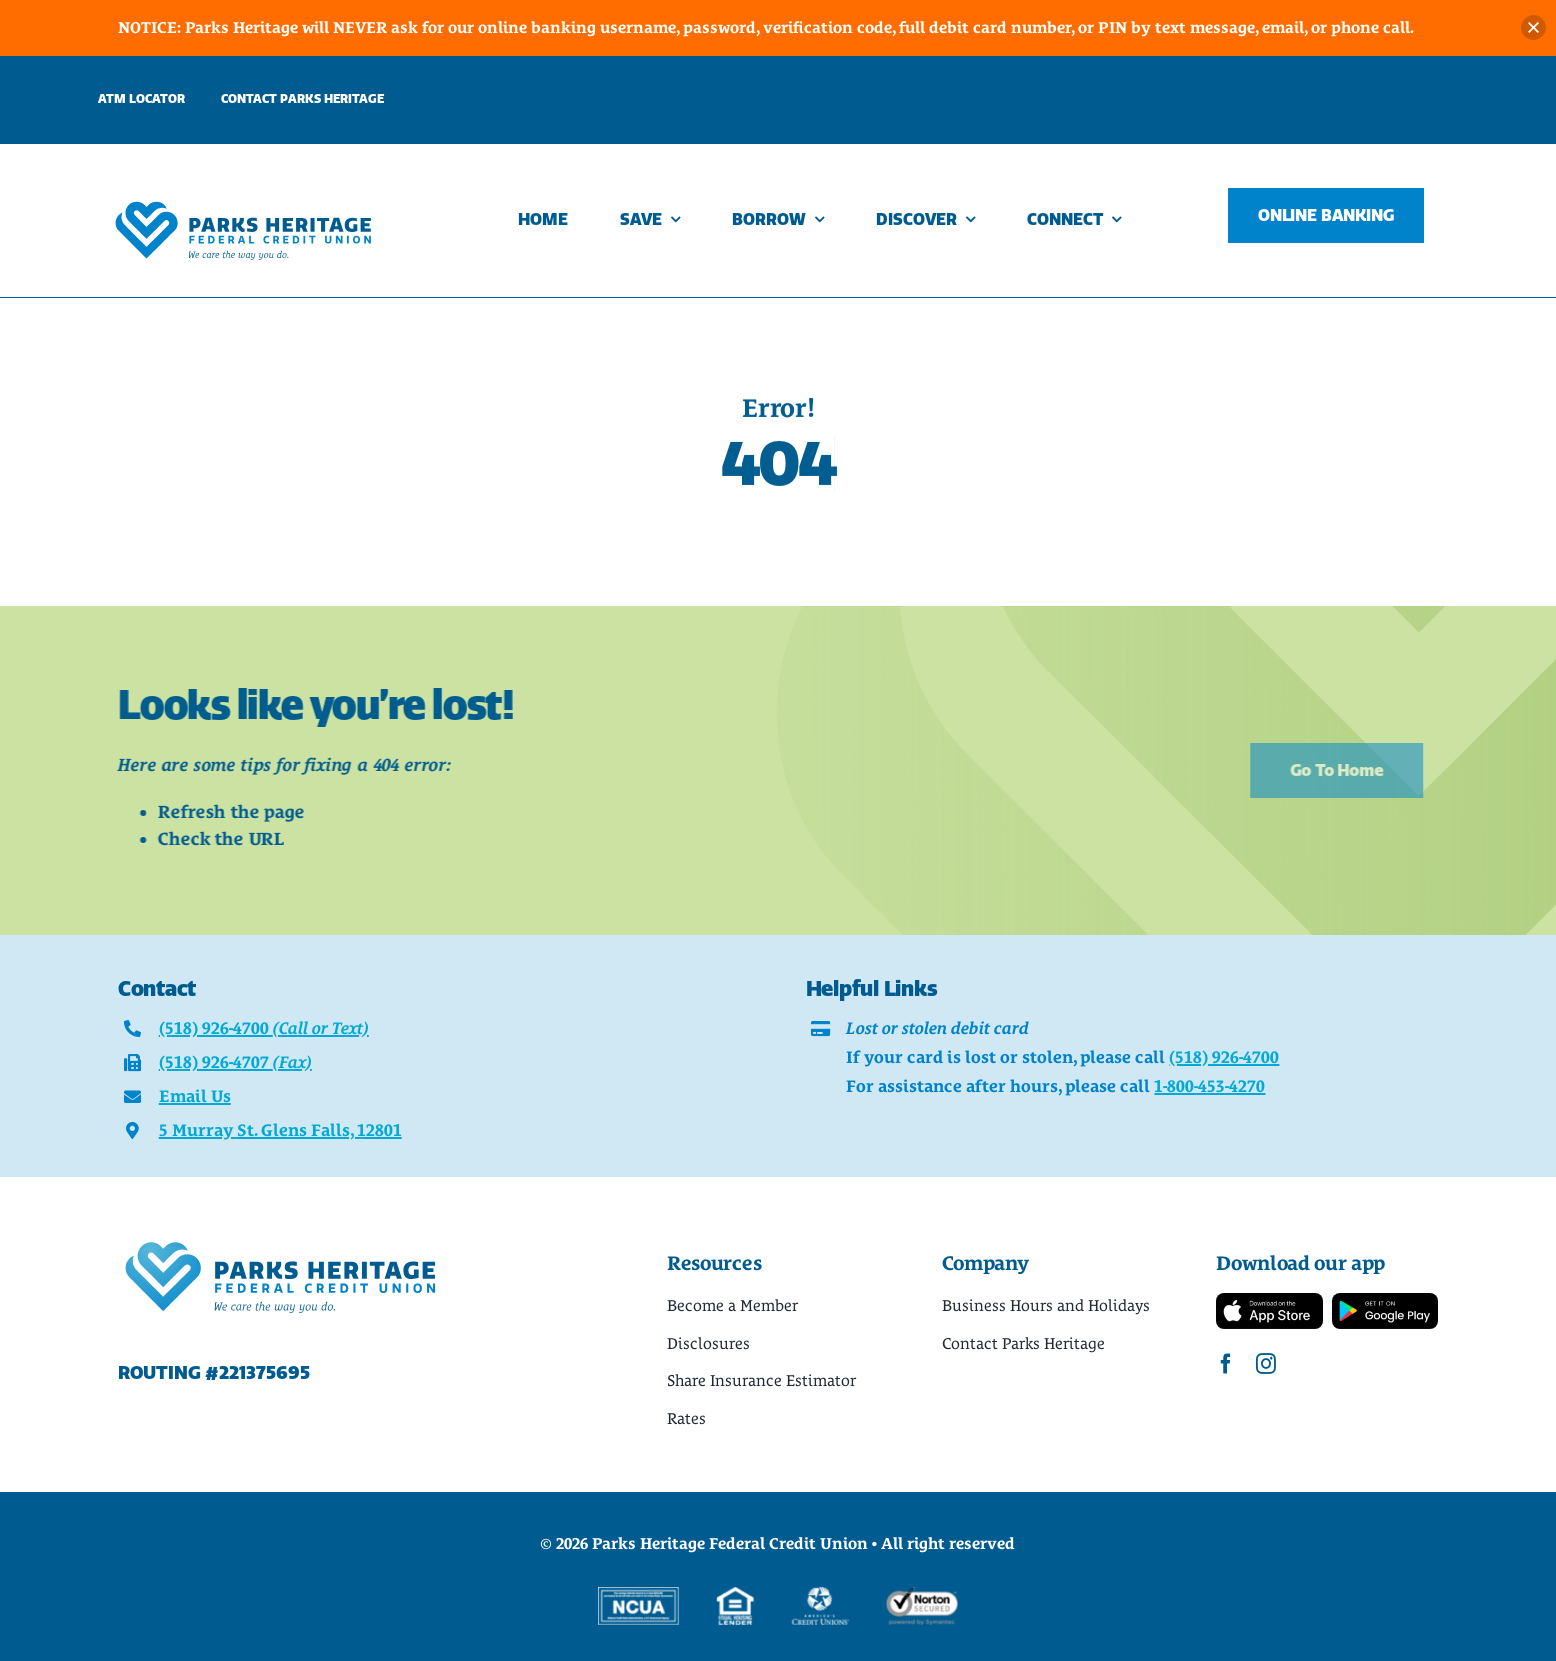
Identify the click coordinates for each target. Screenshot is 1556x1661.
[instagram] (1266, 1364)
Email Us (195, 1096)
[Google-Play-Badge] (1385, 1301)
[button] (1533, 27)
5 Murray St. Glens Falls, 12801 (280, 1130)
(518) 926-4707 (235, 1062)
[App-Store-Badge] (1269, 1301)
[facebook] (1226, 1364)
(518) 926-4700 (264, 1028)
